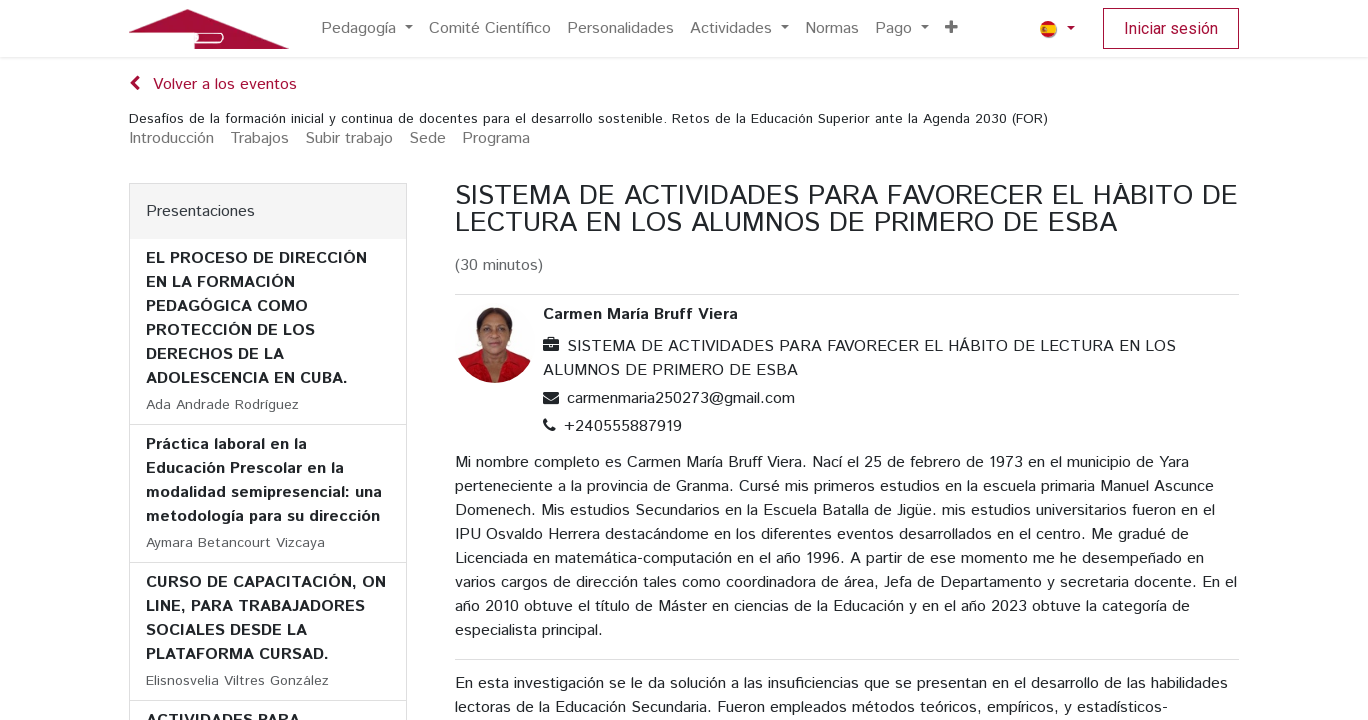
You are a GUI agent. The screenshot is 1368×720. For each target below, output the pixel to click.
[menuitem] (367, 29)
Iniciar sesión (1171, 28)
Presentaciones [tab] (200, 211)
